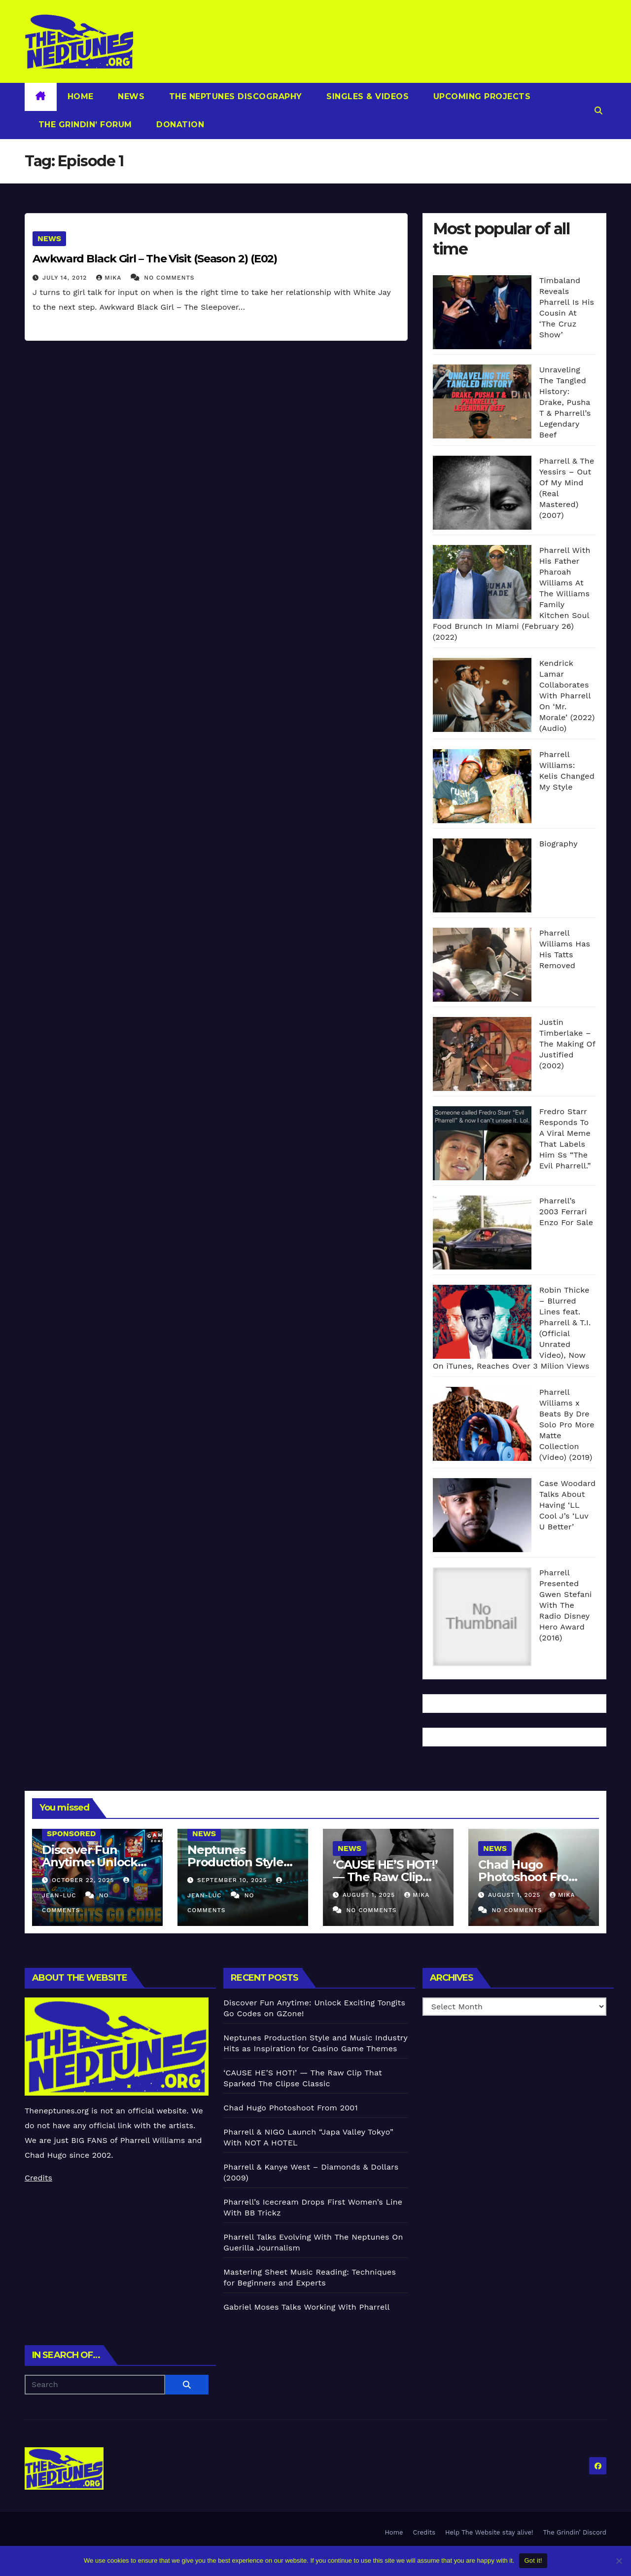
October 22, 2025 (84, 1880)
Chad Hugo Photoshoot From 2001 (529, 1876)
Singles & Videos (366, 96)
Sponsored (71, 1833)
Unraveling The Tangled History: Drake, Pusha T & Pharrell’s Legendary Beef (565, 402)
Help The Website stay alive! (489, 2532)
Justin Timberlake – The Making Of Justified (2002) (567, 1043)
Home (81, 96)
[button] (598, 110)
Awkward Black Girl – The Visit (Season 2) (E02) (155, 258)
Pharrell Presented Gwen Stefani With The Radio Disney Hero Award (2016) (565, 1605)
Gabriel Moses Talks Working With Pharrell (306, 2307)
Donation (179, 124)
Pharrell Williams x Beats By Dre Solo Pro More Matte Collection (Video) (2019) (567, 1424)
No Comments (169, 277)
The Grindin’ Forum (83, 124)
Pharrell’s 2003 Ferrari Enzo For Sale (566, 1211)
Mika (110, 277)
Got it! (533, 2560)
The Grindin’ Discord (575, 2532)
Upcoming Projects (480, 96)
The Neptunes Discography (234, 96)
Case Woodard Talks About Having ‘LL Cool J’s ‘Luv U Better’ (567, 1505)
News (130, 96)
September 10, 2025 (233, 1880)
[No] (619, 2561)
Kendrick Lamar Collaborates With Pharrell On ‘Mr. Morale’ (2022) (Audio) (567, 695)
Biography (558, 843)
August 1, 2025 (370, 1894)
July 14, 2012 (65, 277)
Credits (38, 2177)
